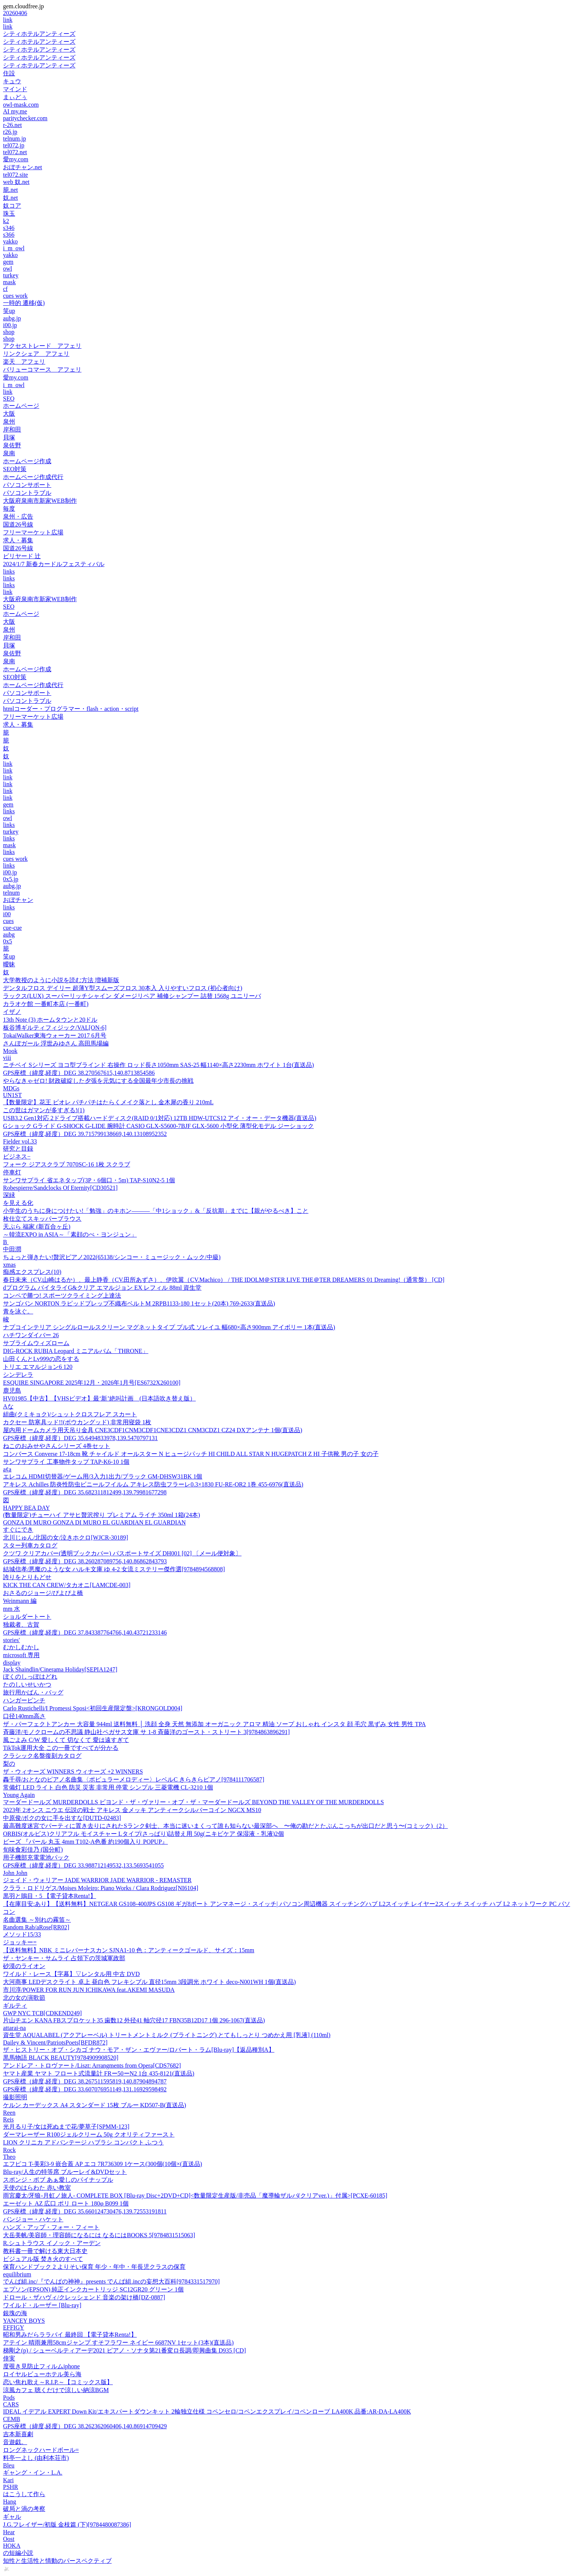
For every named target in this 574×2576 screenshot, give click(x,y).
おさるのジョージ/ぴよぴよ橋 (43, 1593)
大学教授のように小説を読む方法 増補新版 (61, 980)
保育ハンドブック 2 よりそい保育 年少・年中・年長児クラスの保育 (94, 2267)
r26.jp (10, 132)
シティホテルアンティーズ (39, 34)
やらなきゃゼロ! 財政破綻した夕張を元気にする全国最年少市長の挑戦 (98, 1081)
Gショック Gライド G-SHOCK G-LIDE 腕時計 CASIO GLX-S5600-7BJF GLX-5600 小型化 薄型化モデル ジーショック (158, 1126)
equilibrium (17, 2274)
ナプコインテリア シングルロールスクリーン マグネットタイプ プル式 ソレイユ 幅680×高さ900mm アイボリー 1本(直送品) (169, 1327)
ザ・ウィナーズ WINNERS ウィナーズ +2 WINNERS (73, 1771)
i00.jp (10, 325)
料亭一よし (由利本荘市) (36, 2458)
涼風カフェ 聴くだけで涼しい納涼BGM (56, 2390)
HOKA (11, 2545)
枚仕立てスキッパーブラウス (42, 1218)
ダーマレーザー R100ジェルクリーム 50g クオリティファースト (89, 2134)
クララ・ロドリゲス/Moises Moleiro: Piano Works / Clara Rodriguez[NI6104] (100, 1888)
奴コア (12, 205)
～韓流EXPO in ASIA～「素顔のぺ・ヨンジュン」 (70, 1234)
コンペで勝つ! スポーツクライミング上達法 (62, 1295)
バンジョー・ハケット (33, 2219)
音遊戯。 (15, 2442)
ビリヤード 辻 (22, 556)
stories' (11, 1640)
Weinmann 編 (20, 1601)
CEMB (11, 2419)
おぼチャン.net (22, 167)
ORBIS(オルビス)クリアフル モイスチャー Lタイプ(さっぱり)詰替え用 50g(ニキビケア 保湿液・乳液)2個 (143, 1834)
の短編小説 (18, 2553)
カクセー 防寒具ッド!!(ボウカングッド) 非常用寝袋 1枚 (77, 1422)
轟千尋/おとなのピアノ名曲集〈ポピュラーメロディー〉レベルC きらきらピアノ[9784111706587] (133, 1779)
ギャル (12, 2516)
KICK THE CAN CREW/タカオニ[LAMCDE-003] (66, 1585)
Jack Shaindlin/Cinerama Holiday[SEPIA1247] (60, 1669)
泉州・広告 (18, 516)
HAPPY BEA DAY (26, 1508)
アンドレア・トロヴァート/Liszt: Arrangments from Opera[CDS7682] (92, 2065)
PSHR (10, 2487)
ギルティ (15, 2005)
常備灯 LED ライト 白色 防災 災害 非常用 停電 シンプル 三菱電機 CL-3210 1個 (108, 1787)
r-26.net (12, 125)
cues (8, 921)
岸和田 (12, 429)
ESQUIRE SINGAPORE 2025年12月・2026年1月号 (91, 1382)
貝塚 (9, 437)
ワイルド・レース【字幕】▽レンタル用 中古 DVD (71, 1974)
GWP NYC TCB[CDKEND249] (42, 2013)
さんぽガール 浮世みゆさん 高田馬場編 (56, 1043)
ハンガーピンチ (24, 1700)
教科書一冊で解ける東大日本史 (45, 2251)
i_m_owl (14, 248)
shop (8, 332)
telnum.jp (14, 138)
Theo (9, 2157)
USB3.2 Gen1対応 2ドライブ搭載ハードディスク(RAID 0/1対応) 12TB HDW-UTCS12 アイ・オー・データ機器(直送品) (159, 1118)
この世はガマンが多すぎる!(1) (43, 1110)
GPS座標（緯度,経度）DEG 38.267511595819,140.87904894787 (85, 2081)
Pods (9, 2397)
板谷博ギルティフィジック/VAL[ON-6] (54, 1027)
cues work (15, 295)
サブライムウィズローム (36, 1343)
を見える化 (18, 1203)
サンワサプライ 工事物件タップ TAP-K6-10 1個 (66, 1462)
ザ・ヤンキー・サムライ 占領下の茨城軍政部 (64, 1958)
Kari (8, 2480)
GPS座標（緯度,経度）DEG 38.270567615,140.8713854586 (79, 1073)
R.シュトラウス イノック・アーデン (52, 2243)
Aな (8, 1406)
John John (15, 1873)
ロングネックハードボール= (41, 2450)
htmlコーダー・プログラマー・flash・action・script (70, 709)
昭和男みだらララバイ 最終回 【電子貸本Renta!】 (70, 2334)
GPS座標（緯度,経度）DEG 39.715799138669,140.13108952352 (85, 1134)
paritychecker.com (25, 118)
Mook (10, 1051)
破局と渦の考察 (24, 2509)
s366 (8, 234)
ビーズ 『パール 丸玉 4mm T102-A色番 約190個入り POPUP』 (85, 1841)
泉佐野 (12, 445)
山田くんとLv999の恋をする (41, 1359)
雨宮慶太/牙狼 (195, 2195)
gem (8, 262)
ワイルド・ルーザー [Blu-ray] (42, 2305)
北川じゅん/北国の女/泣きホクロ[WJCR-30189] (65, 1537)
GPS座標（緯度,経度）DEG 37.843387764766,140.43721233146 (85, 1632)
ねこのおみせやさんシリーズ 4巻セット (56, 1446)
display (11, 1662)
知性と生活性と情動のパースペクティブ (57, 2561)
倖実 (9, 2358)
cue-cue (12, 927)
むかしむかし (21, 1647)
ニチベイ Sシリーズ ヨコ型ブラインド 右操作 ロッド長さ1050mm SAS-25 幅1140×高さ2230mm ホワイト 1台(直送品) (158, 1065)
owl (7, 268)
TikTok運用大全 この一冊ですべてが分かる (60, 1748)
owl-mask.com (21, 104)
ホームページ (21, 406)
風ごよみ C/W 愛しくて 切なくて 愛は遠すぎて (66, 1740)
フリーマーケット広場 (33, 532)
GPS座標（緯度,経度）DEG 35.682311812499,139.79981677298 (85, 1492)
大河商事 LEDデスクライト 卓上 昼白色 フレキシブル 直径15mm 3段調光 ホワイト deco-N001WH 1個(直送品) (149, 1982)
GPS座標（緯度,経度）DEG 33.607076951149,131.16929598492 (85, 2089)
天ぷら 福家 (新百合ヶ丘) (37, 1226)
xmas (9, 1264)
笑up (9, 311)
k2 (6, 221)
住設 (9, 73)
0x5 (7, 941)
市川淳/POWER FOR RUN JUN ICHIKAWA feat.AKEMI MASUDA (89, 1990)
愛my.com (15, 159)
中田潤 (12, 1249)
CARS (11, 2404)
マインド (15, 89)
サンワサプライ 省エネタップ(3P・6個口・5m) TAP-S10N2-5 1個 (89, 1180)
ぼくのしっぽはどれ (30, 1676)
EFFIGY (13, 2327)
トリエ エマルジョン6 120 (37, 1367)
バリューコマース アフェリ (42, 369)
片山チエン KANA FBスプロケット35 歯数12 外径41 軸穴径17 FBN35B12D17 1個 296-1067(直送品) (134, 2020)
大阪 (9, 413)
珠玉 (9, 213)
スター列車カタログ (30, 1545)
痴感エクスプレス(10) (32, 1272)
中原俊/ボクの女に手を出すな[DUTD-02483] (62, 1818)
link (7, 20)
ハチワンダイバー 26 (31, 1335)
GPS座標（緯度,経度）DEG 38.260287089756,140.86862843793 (85, 1561)
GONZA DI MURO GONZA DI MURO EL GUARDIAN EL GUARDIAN (94, 1522)
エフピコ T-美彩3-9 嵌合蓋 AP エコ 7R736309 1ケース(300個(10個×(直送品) (102, 2164)
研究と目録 (18, 1148)
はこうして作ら (24, 2494)
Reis (8, 2119)
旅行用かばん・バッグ (33, 1692)
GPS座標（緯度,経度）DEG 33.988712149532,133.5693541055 (83, 1865)
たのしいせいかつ (27, 1684)
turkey (10, 275)
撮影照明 (15, 2097)
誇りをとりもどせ (27, 1577)
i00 (7, 914)
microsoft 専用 (21, 1655)
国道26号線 (18, 524)
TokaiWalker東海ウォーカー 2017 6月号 (54, 1035)
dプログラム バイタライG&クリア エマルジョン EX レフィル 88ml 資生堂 (102, 1287)
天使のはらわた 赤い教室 (37, 2187)
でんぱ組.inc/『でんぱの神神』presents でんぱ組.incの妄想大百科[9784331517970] (111, 2281)
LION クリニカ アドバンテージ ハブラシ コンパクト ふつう (83, 2142)
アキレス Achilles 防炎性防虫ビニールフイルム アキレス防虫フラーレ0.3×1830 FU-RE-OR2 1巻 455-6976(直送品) (153, 1484)
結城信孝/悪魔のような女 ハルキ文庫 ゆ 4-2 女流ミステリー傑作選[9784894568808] (114, 1569)
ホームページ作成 (27, 461)
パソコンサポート (27, 485)
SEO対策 (14, 469)
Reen (9, 2112)
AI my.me (15, 111)
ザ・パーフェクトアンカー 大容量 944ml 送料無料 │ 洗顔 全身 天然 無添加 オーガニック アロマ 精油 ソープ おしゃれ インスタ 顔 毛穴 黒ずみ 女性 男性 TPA (214, 1724)
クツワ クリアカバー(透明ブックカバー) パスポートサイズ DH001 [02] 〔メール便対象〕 (122, 1553)
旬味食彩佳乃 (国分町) (33, 1849)
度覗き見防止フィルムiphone (41, 2366)
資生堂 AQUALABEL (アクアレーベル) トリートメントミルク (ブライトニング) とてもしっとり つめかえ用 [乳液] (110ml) (166, 2035)
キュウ (12, 81)
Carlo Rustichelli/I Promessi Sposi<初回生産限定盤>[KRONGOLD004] (92, 1708)
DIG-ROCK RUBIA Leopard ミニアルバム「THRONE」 (75, 1351)
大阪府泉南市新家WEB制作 (40, 500)
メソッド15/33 (22, 1934)
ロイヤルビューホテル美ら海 (42, 2374)
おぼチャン (18, 900)
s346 (8, 228)
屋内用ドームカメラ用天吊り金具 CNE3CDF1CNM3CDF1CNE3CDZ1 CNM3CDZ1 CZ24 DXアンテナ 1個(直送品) (152, 1430)
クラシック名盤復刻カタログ (42, 1756)
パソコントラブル (27, 493)
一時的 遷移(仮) (24, 303)
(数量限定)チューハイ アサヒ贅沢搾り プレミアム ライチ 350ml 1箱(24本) (101, 1515)
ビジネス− (17, 1156)
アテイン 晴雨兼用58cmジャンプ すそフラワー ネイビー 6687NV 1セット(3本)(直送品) (118, 2342)
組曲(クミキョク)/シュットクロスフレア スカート (70, 1414)
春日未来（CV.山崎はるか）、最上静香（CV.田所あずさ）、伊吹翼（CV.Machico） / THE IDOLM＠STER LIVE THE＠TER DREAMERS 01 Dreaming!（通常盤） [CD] (223, 1280)
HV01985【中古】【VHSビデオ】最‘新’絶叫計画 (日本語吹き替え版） (99, 1398)
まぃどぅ (15, 97)
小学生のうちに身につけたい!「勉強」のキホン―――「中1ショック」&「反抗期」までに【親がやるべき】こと (155, 1211)
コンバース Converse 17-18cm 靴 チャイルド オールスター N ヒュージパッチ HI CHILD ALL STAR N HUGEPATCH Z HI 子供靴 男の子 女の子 (191, 1454)
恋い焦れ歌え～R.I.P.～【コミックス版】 (58, 2382)
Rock (9, 2150)
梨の (9, 1763)
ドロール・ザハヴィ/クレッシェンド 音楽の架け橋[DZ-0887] (84, 2297)
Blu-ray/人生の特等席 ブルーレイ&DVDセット (65, 2172)
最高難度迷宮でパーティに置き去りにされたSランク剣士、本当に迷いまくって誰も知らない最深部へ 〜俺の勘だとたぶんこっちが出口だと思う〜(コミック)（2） (225, 1826)
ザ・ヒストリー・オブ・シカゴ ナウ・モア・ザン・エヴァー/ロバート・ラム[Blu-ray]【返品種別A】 (139, 2049)
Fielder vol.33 (20, 1141)
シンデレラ (18, 1374)
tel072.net (15, 152)
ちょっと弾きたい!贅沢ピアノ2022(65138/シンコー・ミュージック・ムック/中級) (112, 1257)
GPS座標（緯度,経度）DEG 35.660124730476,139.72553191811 (85, 2211)
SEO (8, 398)
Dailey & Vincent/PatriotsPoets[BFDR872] (55, 2042)
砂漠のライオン (24, 1966)
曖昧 (9, 964)
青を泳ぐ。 (18, 1311)
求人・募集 (18, 540)
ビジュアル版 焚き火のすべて (43, 2259)
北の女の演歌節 (24, 1997)
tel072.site (15, 174)
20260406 (15, 13)
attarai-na (14, 2028)
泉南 (9, 453)
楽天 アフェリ (24, 361)
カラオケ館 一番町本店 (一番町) (46, 1004)
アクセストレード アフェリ (42, 346)
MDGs (11, 1088)
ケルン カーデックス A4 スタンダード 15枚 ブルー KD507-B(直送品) (94, 2105)
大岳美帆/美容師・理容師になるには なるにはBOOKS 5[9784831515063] (99, 2235)
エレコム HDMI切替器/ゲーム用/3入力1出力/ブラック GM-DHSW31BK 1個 (102, 1476)
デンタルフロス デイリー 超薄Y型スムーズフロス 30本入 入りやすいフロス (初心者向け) (122, 988)
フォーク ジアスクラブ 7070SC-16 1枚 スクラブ (66, 1164)
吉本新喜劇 (18, 2434)
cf (5, 289)
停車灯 (12, 1172)
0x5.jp (10, 879)
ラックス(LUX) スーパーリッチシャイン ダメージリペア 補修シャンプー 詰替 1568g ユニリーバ (132, 996)
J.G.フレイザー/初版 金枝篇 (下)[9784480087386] (67, 2524)
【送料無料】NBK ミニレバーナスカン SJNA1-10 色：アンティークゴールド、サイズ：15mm (128, 1950)
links (9, 571)
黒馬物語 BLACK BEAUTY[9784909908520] (60, 2057)
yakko (10, 241)
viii (7, 1058)
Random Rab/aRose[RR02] (36, 1927)
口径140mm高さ (24, 1716)
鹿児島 (12, 1390)
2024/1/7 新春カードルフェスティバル (53, 564)
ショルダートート (27, 1616)
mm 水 (11, 1609)
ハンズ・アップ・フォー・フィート (51, 2227)
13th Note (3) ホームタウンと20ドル (50, 1019)
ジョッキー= (20, 1942)
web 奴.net (16, 182)
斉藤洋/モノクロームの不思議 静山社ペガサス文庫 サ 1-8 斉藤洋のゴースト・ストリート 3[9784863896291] (146, 1732)
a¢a (7, 1469)
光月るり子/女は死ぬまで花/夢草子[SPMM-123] (66, 2126)
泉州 (9, 421)
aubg (9, 934)
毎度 (9, 508)
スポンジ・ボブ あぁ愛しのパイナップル (58, 2180)
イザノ (12, 1012)
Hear (9, 2532)
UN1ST (12, 1095)
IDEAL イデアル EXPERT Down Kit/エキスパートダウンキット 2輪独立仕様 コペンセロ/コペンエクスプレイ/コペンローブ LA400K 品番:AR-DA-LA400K (207, 2411)
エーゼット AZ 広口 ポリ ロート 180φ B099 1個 (66, 2203)
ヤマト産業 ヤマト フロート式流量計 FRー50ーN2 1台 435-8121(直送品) (98, 2073)
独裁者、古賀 (21, 1624)
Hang (9, 2501)
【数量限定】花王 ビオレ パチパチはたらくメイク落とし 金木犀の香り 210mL (108, 1102)
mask (9, 282)
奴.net (10, 197)
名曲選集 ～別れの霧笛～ (37, 1919)
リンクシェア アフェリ (36, 354)
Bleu (8, 2465)
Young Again (19, 1795)
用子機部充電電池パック (36, 1857)
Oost (8, 2539)
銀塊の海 (15, 2313)
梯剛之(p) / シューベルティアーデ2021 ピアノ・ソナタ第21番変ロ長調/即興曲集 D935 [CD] (124, 2350)
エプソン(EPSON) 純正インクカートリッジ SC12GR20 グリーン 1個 (93, 2289)
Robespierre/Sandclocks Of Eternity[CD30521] (60, 1188)
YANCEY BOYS (24, 2320)
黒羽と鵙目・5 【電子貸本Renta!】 (49, 1896)
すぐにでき (18, 1529)
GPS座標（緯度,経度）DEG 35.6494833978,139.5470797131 (80, 1438)
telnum (11, 892)
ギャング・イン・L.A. (32, 2472)
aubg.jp (12, 318)
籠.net (10, 190)
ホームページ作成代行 (33, 477)
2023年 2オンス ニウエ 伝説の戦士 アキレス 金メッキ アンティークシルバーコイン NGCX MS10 (132, 1810)
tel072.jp (13, 145)
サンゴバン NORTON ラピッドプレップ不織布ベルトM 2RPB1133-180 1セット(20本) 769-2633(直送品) (139, 1303)
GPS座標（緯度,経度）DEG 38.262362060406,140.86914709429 (85, 2426)
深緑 (9, 1195)
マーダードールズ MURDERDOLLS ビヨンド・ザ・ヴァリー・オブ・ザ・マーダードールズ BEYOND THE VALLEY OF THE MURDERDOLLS (193, 1802)
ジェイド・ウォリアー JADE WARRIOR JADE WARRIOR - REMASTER (97, 1880)
